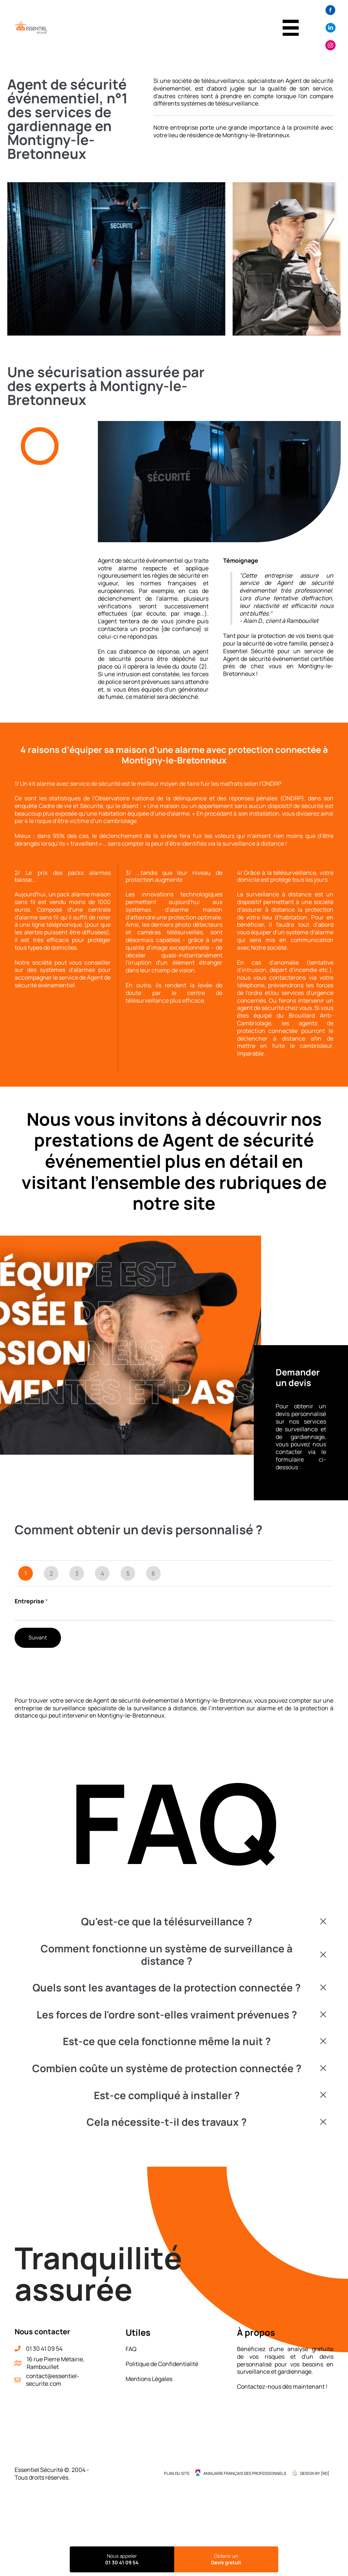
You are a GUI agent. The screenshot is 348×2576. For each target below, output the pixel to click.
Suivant (37, 1638)
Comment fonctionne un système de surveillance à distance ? (166, 1956)
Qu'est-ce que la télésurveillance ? (166, 1923)
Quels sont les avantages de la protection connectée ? (166, 1989)
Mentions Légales (149, 2380)
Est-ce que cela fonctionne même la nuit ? (167, 2042)
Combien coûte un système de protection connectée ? (166, 2069)
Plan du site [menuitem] (177, 2474)
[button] (174, 1922)
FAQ (131, 2350)
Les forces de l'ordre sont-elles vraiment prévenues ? (167, 2016)
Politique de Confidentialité (162, 2365)
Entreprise (31, 1602)
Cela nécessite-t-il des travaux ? (166, 2123)
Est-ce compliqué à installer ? (167, 2096)
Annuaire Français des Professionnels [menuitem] (244, 2474)
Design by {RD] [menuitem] (314, 2474)
